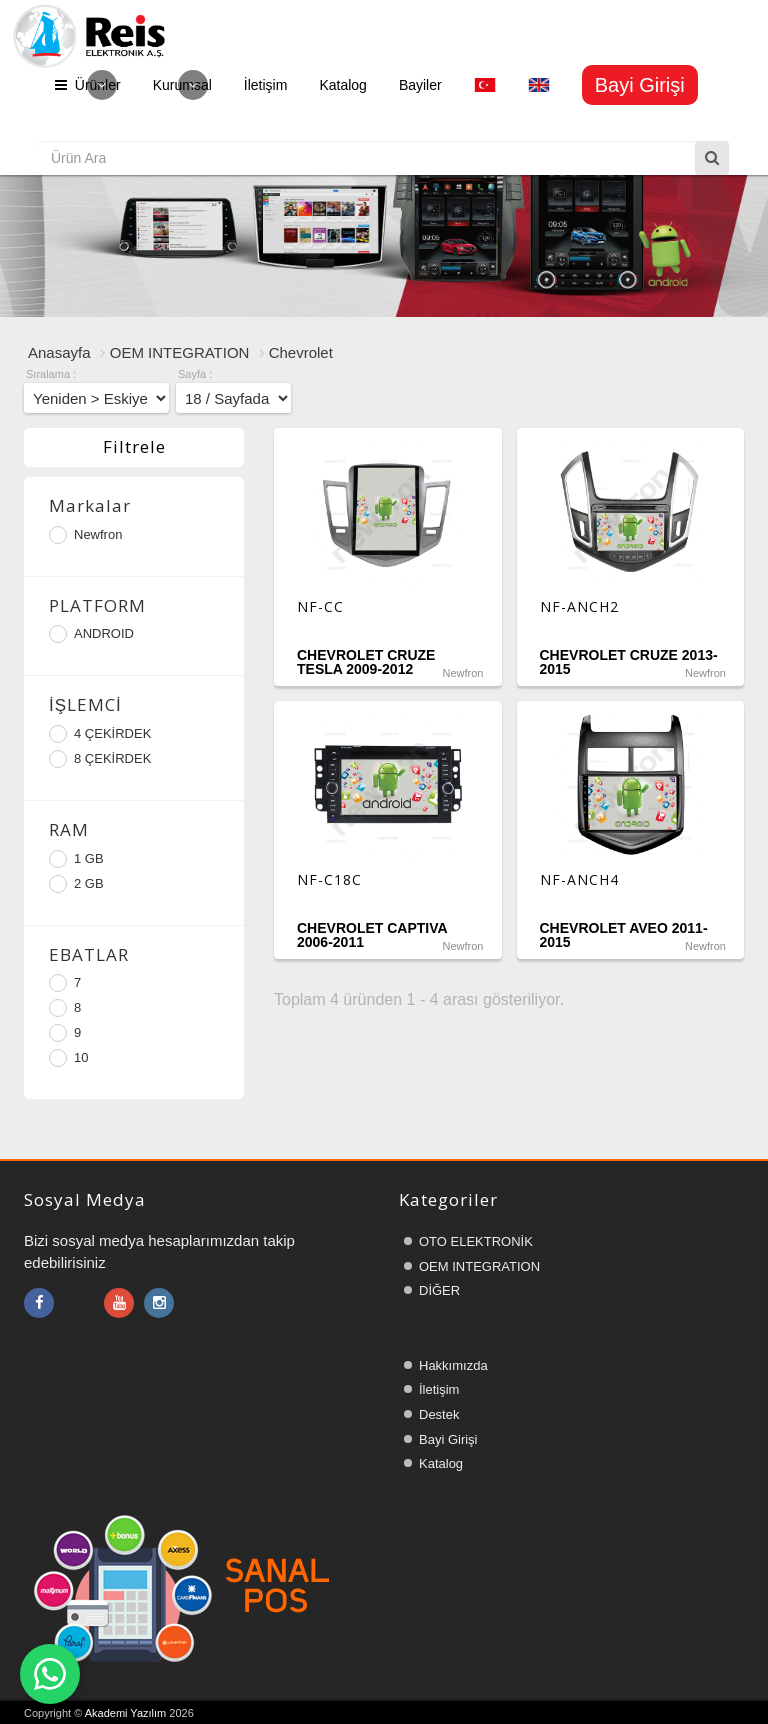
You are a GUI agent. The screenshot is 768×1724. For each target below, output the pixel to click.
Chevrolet (301, 352)
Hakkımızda (453, 1365)
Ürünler (88, 85)
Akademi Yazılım (126, 1713)
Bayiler (420, 85)
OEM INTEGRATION (180, 352)
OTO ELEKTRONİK (476, 1241)
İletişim (266, 85)
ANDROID (91, 634)
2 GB (76, 884)
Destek (439, 1414)
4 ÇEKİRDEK (100, 734)
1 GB (76, 859)
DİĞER (439, 1290)
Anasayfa (59, 352)
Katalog (342, 85)
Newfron (85, 535)
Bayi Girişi (448, 1439)
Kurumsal (182, 85)
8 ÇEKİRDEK (100, 759)
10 (68, 1058)
